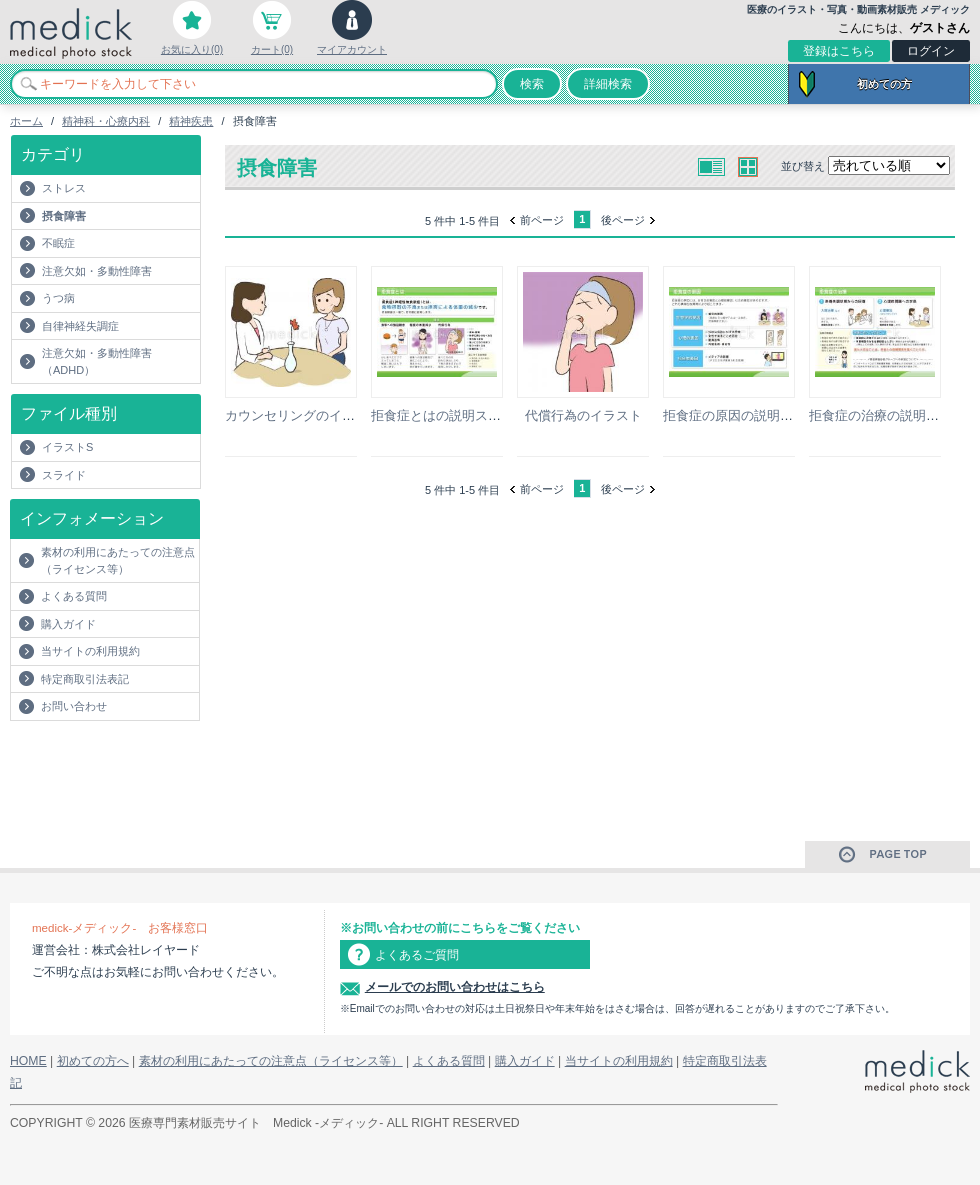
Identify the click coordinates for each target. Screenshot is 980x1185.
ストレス (64, 188)
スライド (64, 475)
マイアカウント (352, 49)
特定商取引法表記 (85, 679)
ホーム (26, 121)
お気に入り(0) (192, 49)
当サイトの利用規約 (90, 651)
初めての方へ (93, 1061)
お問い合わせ (74, 706)
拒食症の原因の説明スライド (747, 415)
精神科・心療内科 (106, 121)
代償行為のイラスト (583, 415)
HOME (28, 1061)
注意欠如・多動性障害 (97, 271)
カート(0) (272, 49)
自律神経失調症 (80, 326)
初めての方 (884, 84)
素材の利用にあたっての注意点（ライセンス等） (118, 560)
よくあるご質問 (417, 955)
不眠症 (58, 243)
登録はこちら (839, 51)
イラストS (67, 447)
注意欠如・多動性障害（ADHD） (97, 361)
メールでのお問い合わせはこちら (455, 987)
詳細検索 (608, 84)
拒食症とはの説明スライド (449, 415)
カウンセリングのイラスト (303, 415)
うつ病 (58, 298)
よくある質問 (74, 596)
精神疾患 (191, 121)
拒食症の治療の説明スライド (893, 415)
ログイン (931, 51)
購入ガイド (68, 624)
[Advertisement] (127, 761)
